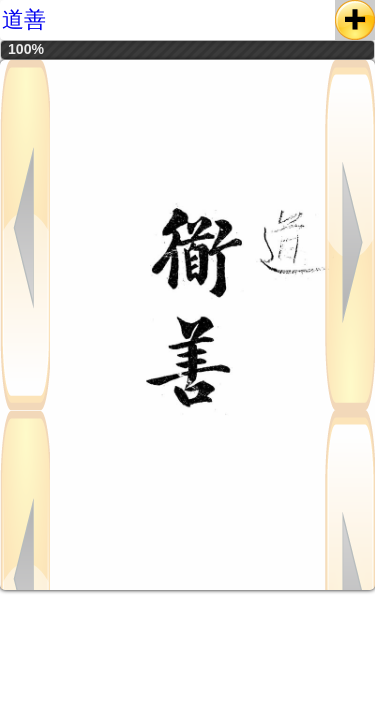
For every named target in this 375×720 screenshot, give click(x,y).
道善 (24, 19)
